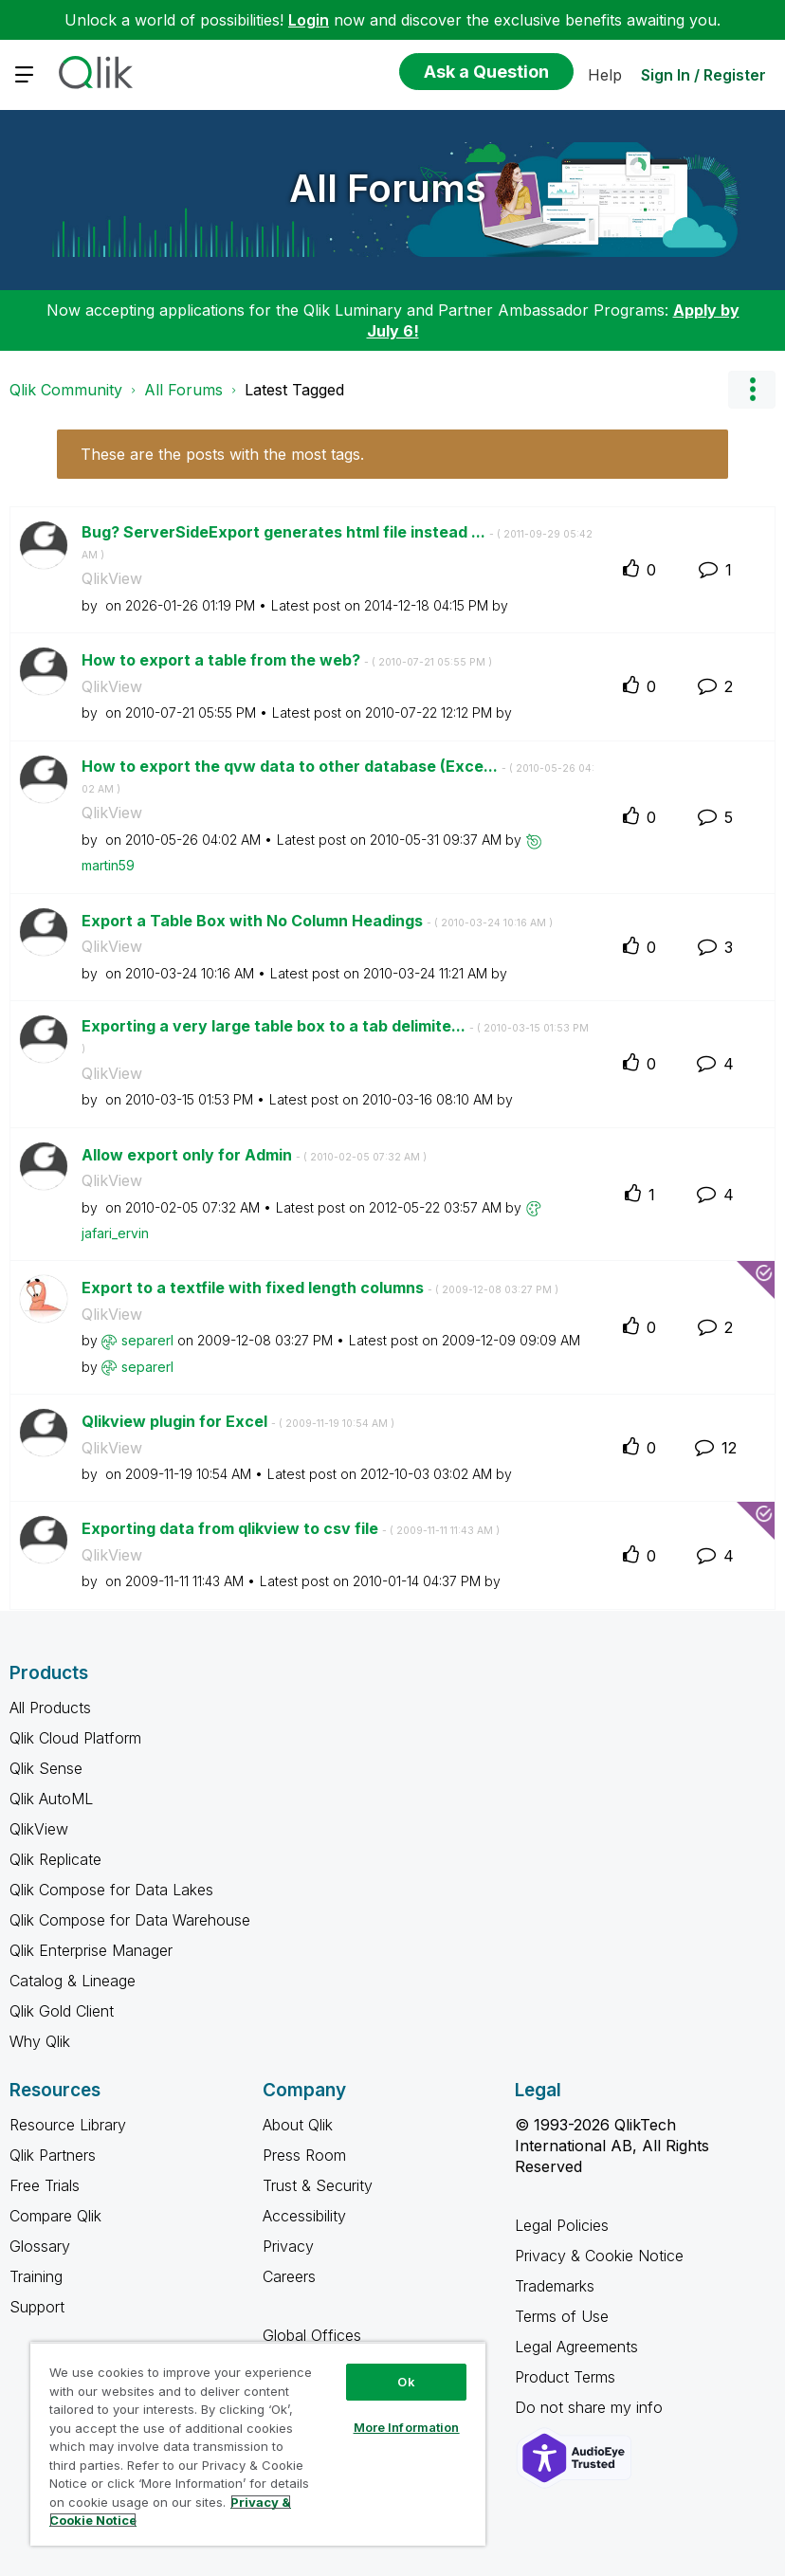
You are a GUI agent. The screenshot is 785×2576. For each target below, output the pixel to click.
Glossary (39, 2246)
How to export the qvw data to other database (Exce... (338, 776)
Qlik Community (65, 389)
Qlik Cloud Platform (75, 1737)
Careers (289, 2276)
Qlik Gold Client (61, 2010)
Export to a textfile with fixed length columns (320, 1287)
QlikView (112, 578)
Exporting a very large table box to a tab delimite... (335, 1036)
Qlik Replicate (55, 1859)
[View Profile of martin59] (108, 865)
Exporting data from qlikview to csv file (291, 1528)
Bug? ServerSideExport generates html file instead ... (337, 542)
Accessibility (304, 2215)
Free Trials (44, 2185)
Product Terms (565, 2376)
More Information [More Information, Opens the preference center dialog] (407, 2427)
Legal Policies (562, 2225)
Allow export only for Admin (254, 1154)
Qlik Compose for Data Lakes (111, 1889)
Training (36, 2276)
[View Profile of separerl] (147, 1340)
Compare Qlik (55, 2215)
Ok (405, 2381)
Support (36, 2306)
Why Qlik (39, 2041)
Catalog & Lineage (72, 1980)
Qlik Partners (52, 2155)
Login (308, 19)
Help (605, 74)
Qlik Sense (45, 1768)
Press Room (304, 2155)
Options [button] (752, 390)
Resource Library (67, 2124)
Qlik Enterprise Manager (91, 1950)
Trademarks (554, 2285)
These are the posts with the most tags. (222, 454)
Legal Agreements (576, 2346)
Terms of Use (562, 2316)
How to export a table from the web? (287, 659)
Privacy (288, 2246)
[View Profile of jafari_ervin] (115, 1233)
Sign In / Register (703, 74)
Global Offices (312, 2335)
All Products (50, 1707)
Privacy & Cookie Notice (599, 2255)
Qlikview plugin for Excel (238, 1421)
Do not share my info (591, 2407)
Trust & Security (318, 2185)
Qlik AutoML (51, 1798)
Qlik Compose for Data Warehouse (129, 1919)
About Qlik (298, 2124)
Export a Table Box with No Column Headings (317, 920)
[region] (257, 2444)
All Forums (387, 188)
